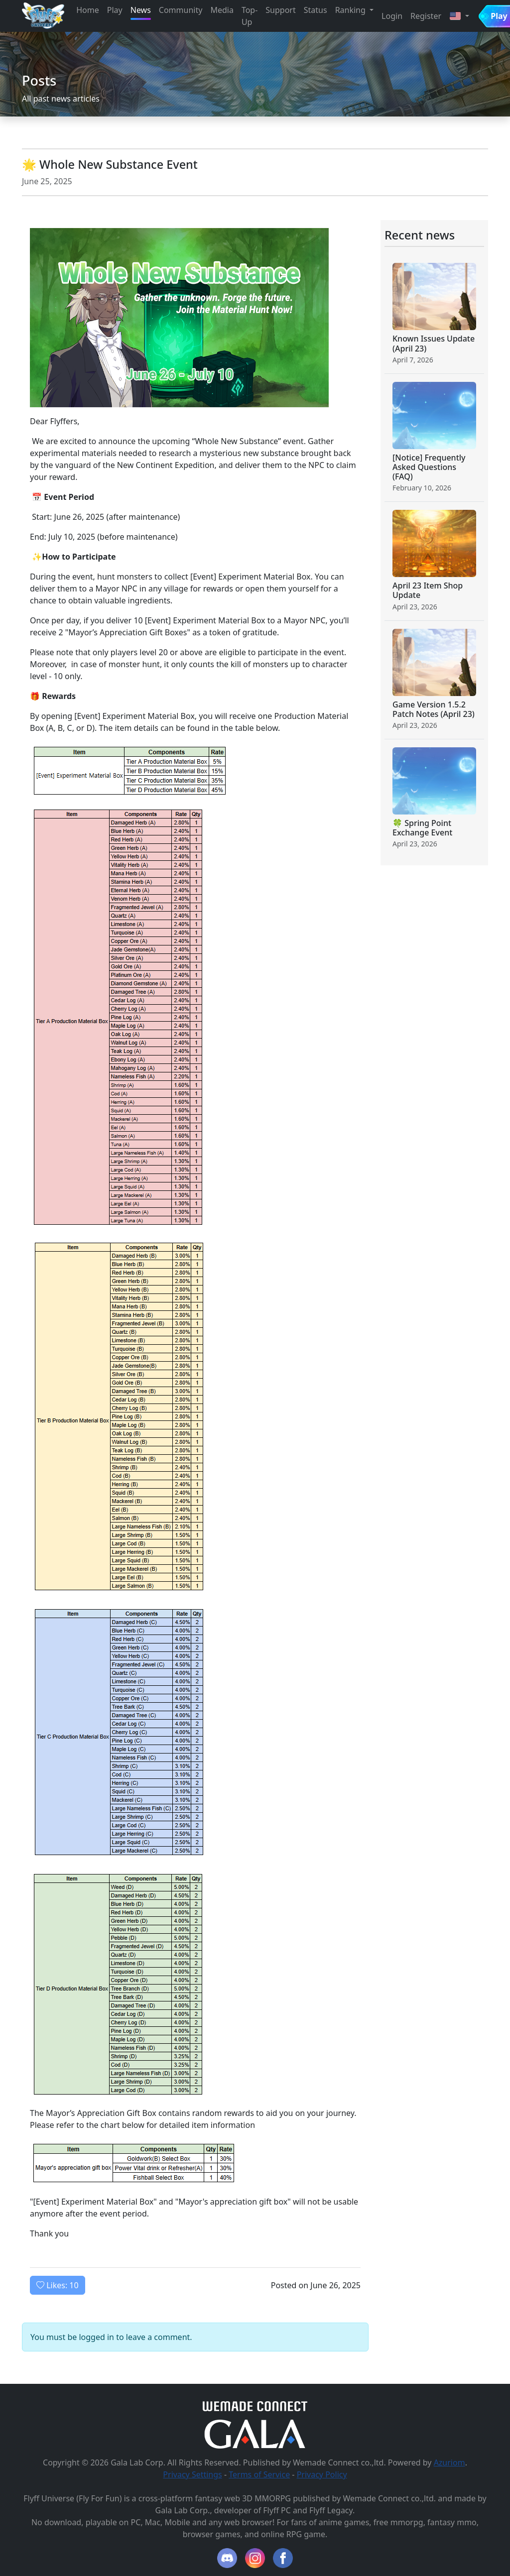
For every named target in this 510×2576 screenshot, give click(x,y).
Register (425, 15)
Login (392, 15)
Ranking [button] (351, 9)
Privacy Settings (192, 2474)
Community (181, 9)
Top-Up (249, 15)
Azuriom (449, 2462)
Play (115, 9)
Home (87, 9)
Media (221, 9)
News (140, 9)
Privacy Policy (322, 2474)
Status (315, 9)
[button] (459, 16)
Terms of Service (259, 2474)
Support (280, 9)
